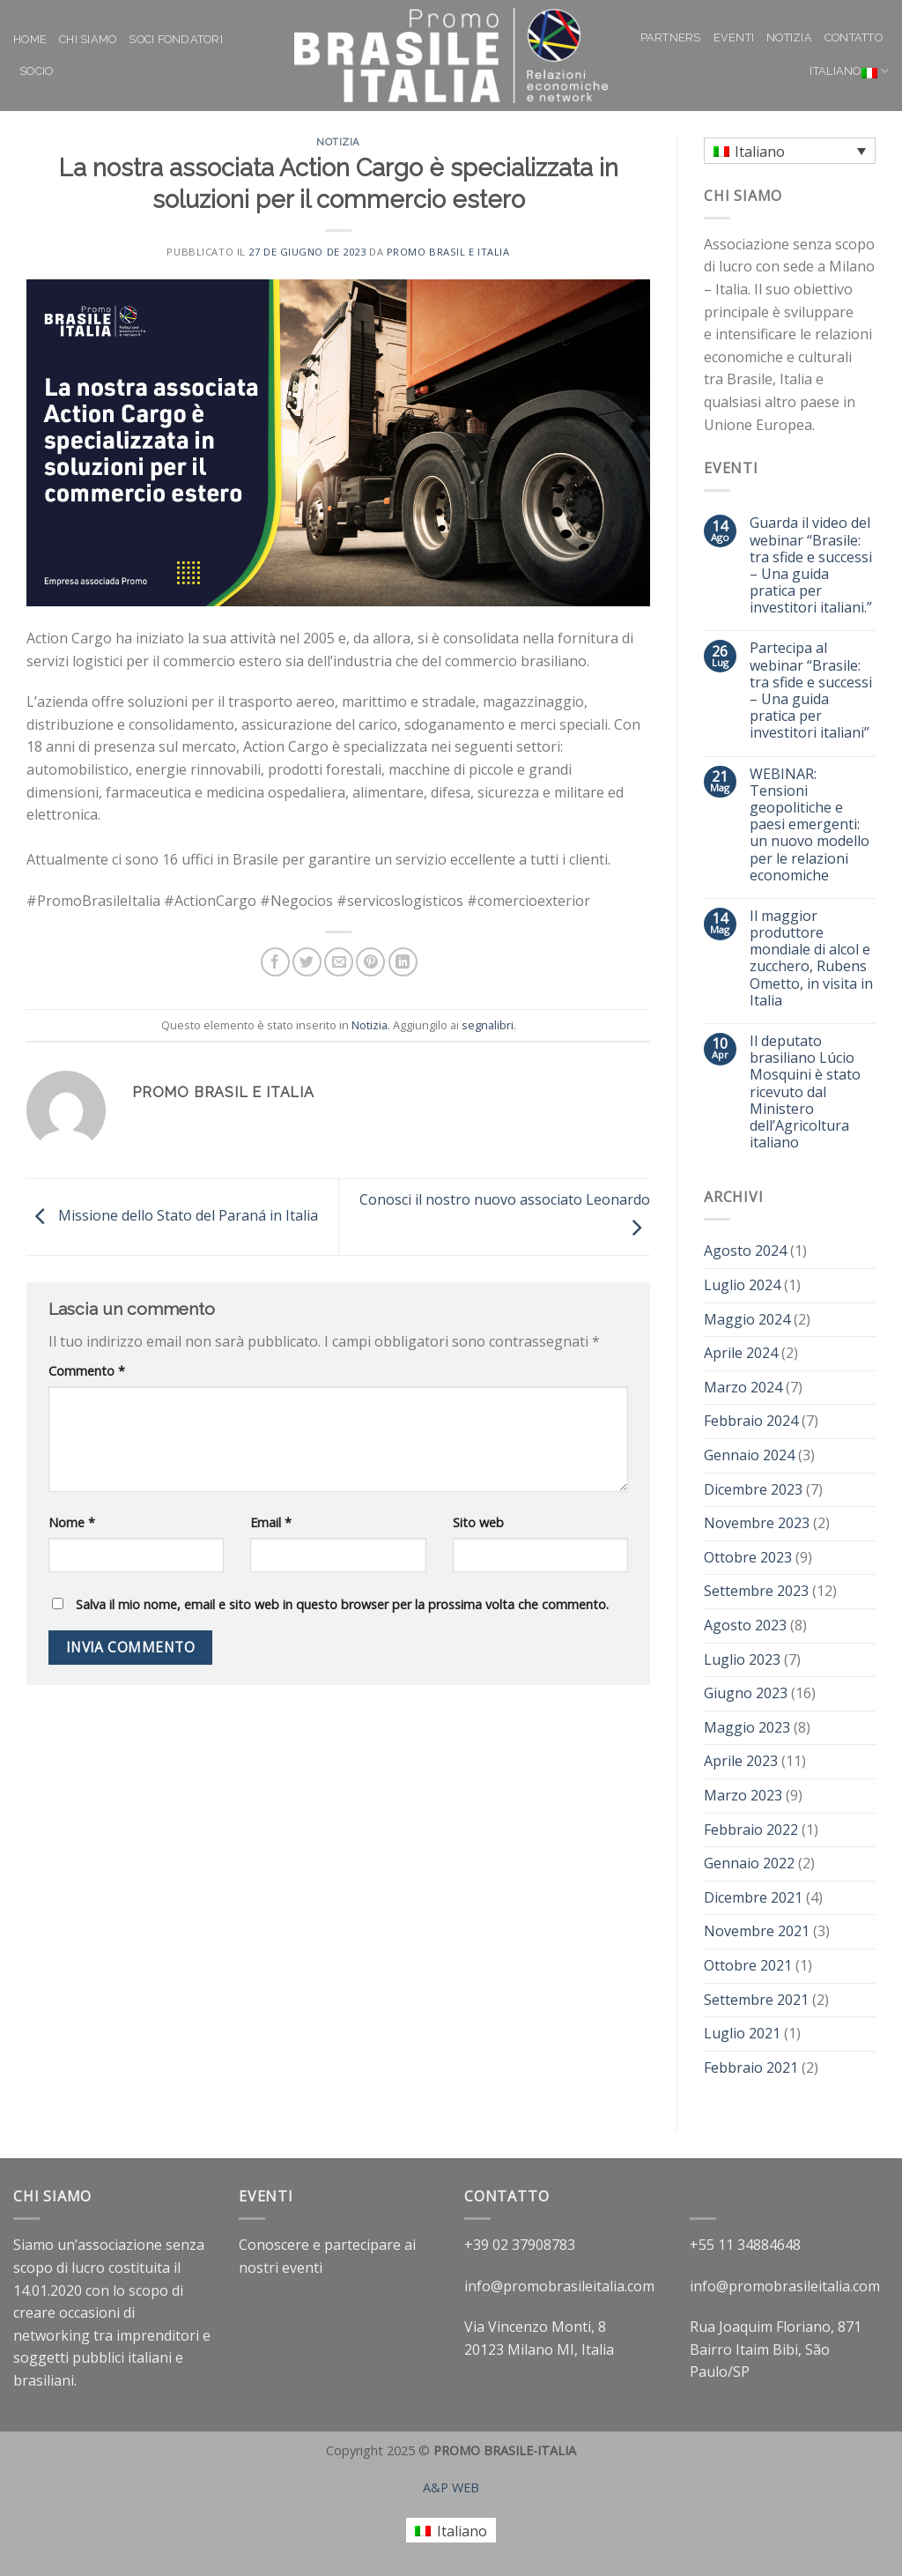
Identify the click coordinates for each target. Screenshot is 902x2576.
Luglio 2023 (742, 1659)
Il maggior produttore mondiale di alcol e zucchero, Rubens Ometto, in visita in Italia (811, 958)
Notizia (789, 37)
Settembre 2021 (756, 1999)
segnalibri (488, 1025)
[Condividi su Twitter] (307, 961)
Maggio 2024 (747, 1319)
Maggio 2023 (747, 1727)
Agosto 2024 (745, 1250)
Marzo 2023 (743, 1795)
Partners (670, 37)
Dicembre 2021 (753, 1897)
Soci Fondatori (176, 39)
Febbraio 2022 (751, 1829)
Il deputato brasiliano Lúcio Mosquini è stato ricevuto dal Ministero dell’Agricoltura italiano (805, 1092)
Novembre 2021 (757, 1931)
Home (30, 39)
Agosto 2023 (745, 1625)
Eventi (734, 37)
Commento (86, 1370)
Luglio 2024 (742, 1285)
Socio (36, 71)
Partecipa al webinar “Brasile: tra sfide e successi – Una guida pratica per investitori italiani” (811, 690)
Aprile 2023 (741, 1761)
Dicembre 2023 (753, 1489)
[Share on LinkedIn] (403, 961)
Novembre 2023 (757, 1523)
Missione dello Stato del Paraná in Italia (172, 1215)
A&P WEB (451, 2487)
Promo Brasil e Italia (448, 251)
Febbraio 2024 (751, 1420)
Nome (71, 1522)
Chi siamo (87, 39)
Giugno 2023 (745, 1693)
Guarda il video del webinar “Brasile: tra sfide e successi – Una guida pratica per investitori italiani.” (811, 565)
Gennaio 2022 (749, 1863)
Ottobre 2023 (748, 1557)
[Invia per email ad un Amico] (338, 961)
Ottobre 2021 (748, 1965)
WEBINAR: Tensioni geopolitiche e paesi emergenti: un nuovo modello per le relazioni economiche (809, 825)
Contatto (853, 37)
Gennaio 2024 (749, 1455)
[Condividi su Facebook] (275, 961)
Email (271, 1522)
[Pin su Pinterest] (370, 961)
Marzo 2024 (743, 1387)
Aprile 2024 (741, 1352)
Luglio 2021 (742, 2033)
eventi (302, 2267)
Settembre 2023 (756, 1590)
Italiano (849, 71)
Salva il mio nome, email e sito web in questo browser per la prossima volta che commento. (342, 1604)
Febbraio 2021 (751, 2067)
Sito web (478, 1522)
